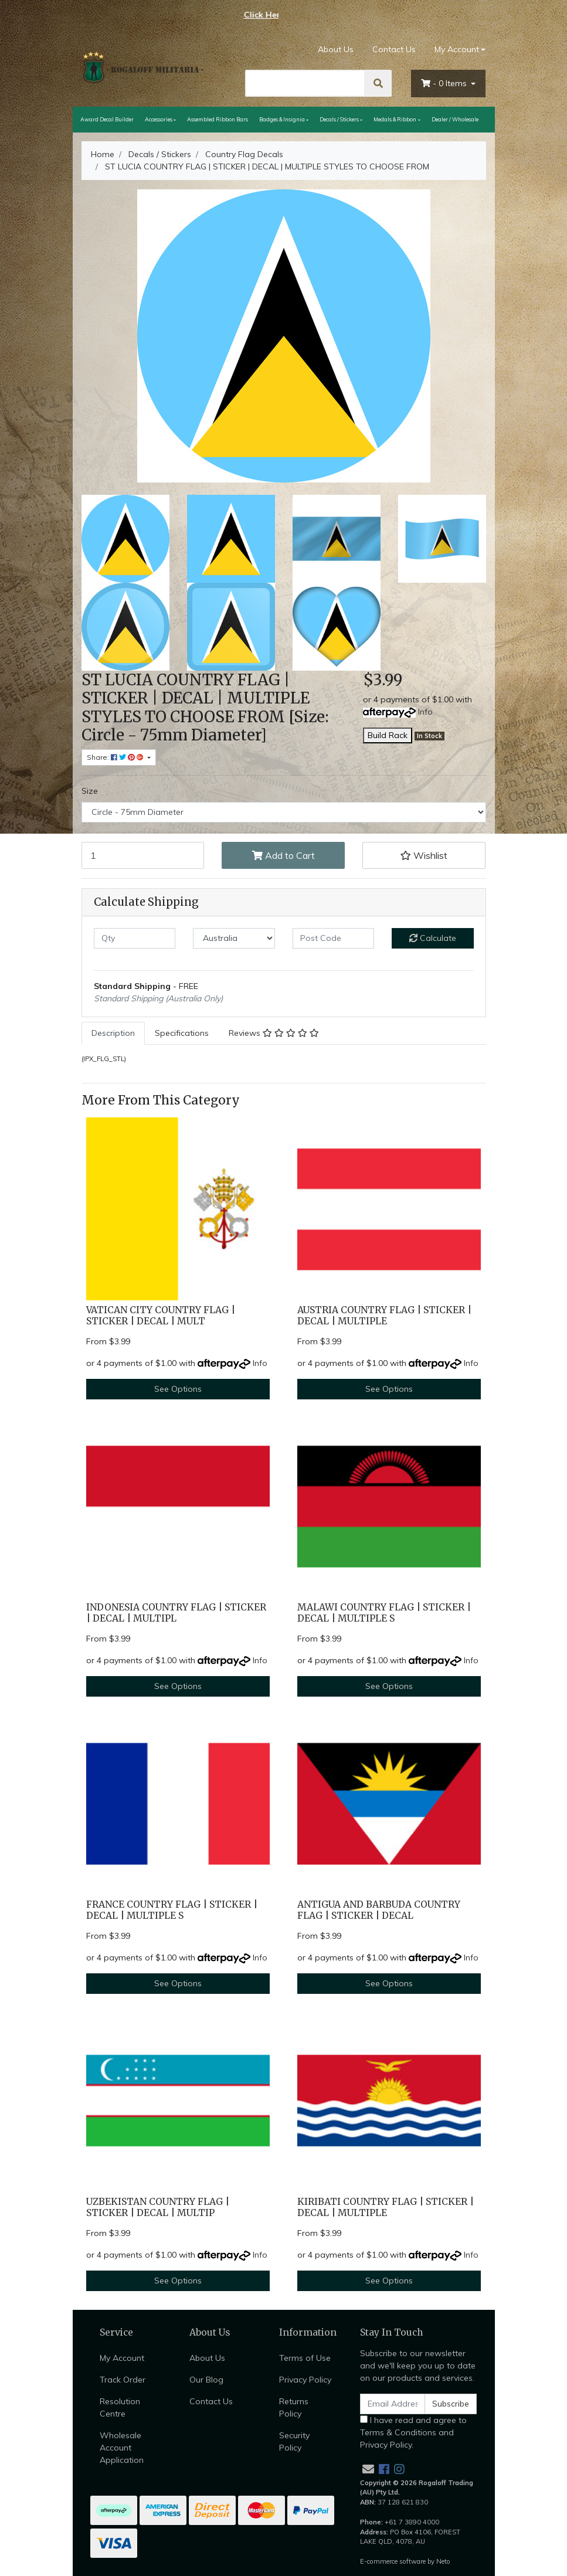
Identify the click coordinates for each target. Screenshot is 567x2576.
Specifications (182, 1033)
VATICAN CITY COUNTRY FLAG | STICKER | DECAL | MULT (160, 1315)
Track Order (122, 2379)
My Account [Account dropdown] (456, 49)
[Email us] (368, 2469)
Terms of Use (305, 2358)
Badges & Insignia (282, 119)
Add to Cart (283, 855)
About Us (336, 49)
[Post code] (334, 938)
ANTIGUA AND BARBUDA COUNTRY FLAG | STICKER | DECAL (378, 1910)
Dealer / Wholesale (455, 119)
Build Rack (388, 735)
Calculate (432, 938)
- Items (445, 83)
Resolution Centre (120, 2407)
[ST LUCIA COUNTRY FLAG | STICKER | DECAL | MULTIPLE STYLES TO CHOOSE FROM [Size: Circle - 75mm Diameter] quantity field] (143, 855)
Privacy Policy (305, 2379)
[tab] (113, 1033)
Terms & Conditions (398, 2432)
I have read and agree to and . (413, 2432)
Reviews (274, 1033)
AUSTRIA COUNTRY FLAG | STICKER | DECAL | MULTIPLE (384, 1315)
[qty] (135, 938)
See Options (178, 1389)
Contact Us (394, 49)
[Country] (234, 938)
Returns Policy (293, 2407)
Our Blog (206, 2379)
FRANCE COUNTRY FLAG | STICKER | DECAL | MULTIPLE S (171, 1910)
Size (90, 791)
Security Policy (294, 2441)
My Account (122, 2358)
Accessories (158, 119)
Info (425, 711)
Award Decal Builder (107, 119)
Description (113, 1033)
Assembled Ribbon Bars (217, 119)
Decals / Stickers (339, 119)
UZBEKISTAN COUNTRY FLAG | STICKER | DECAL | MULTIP (157, 2207)
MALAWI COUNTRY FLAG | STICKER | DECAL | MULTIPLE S (384, 1613)
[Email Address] (393, 2404)
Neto (443, 2561)
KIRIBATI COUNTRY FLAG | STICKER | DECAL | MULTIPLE (385, 2207)
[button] (423, 855)
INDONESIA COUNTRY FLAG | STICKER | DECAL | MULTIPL (176, 1613)
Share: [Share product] (116, 757)
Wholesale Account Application (122, 2447)
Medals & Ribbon (395, 119)
